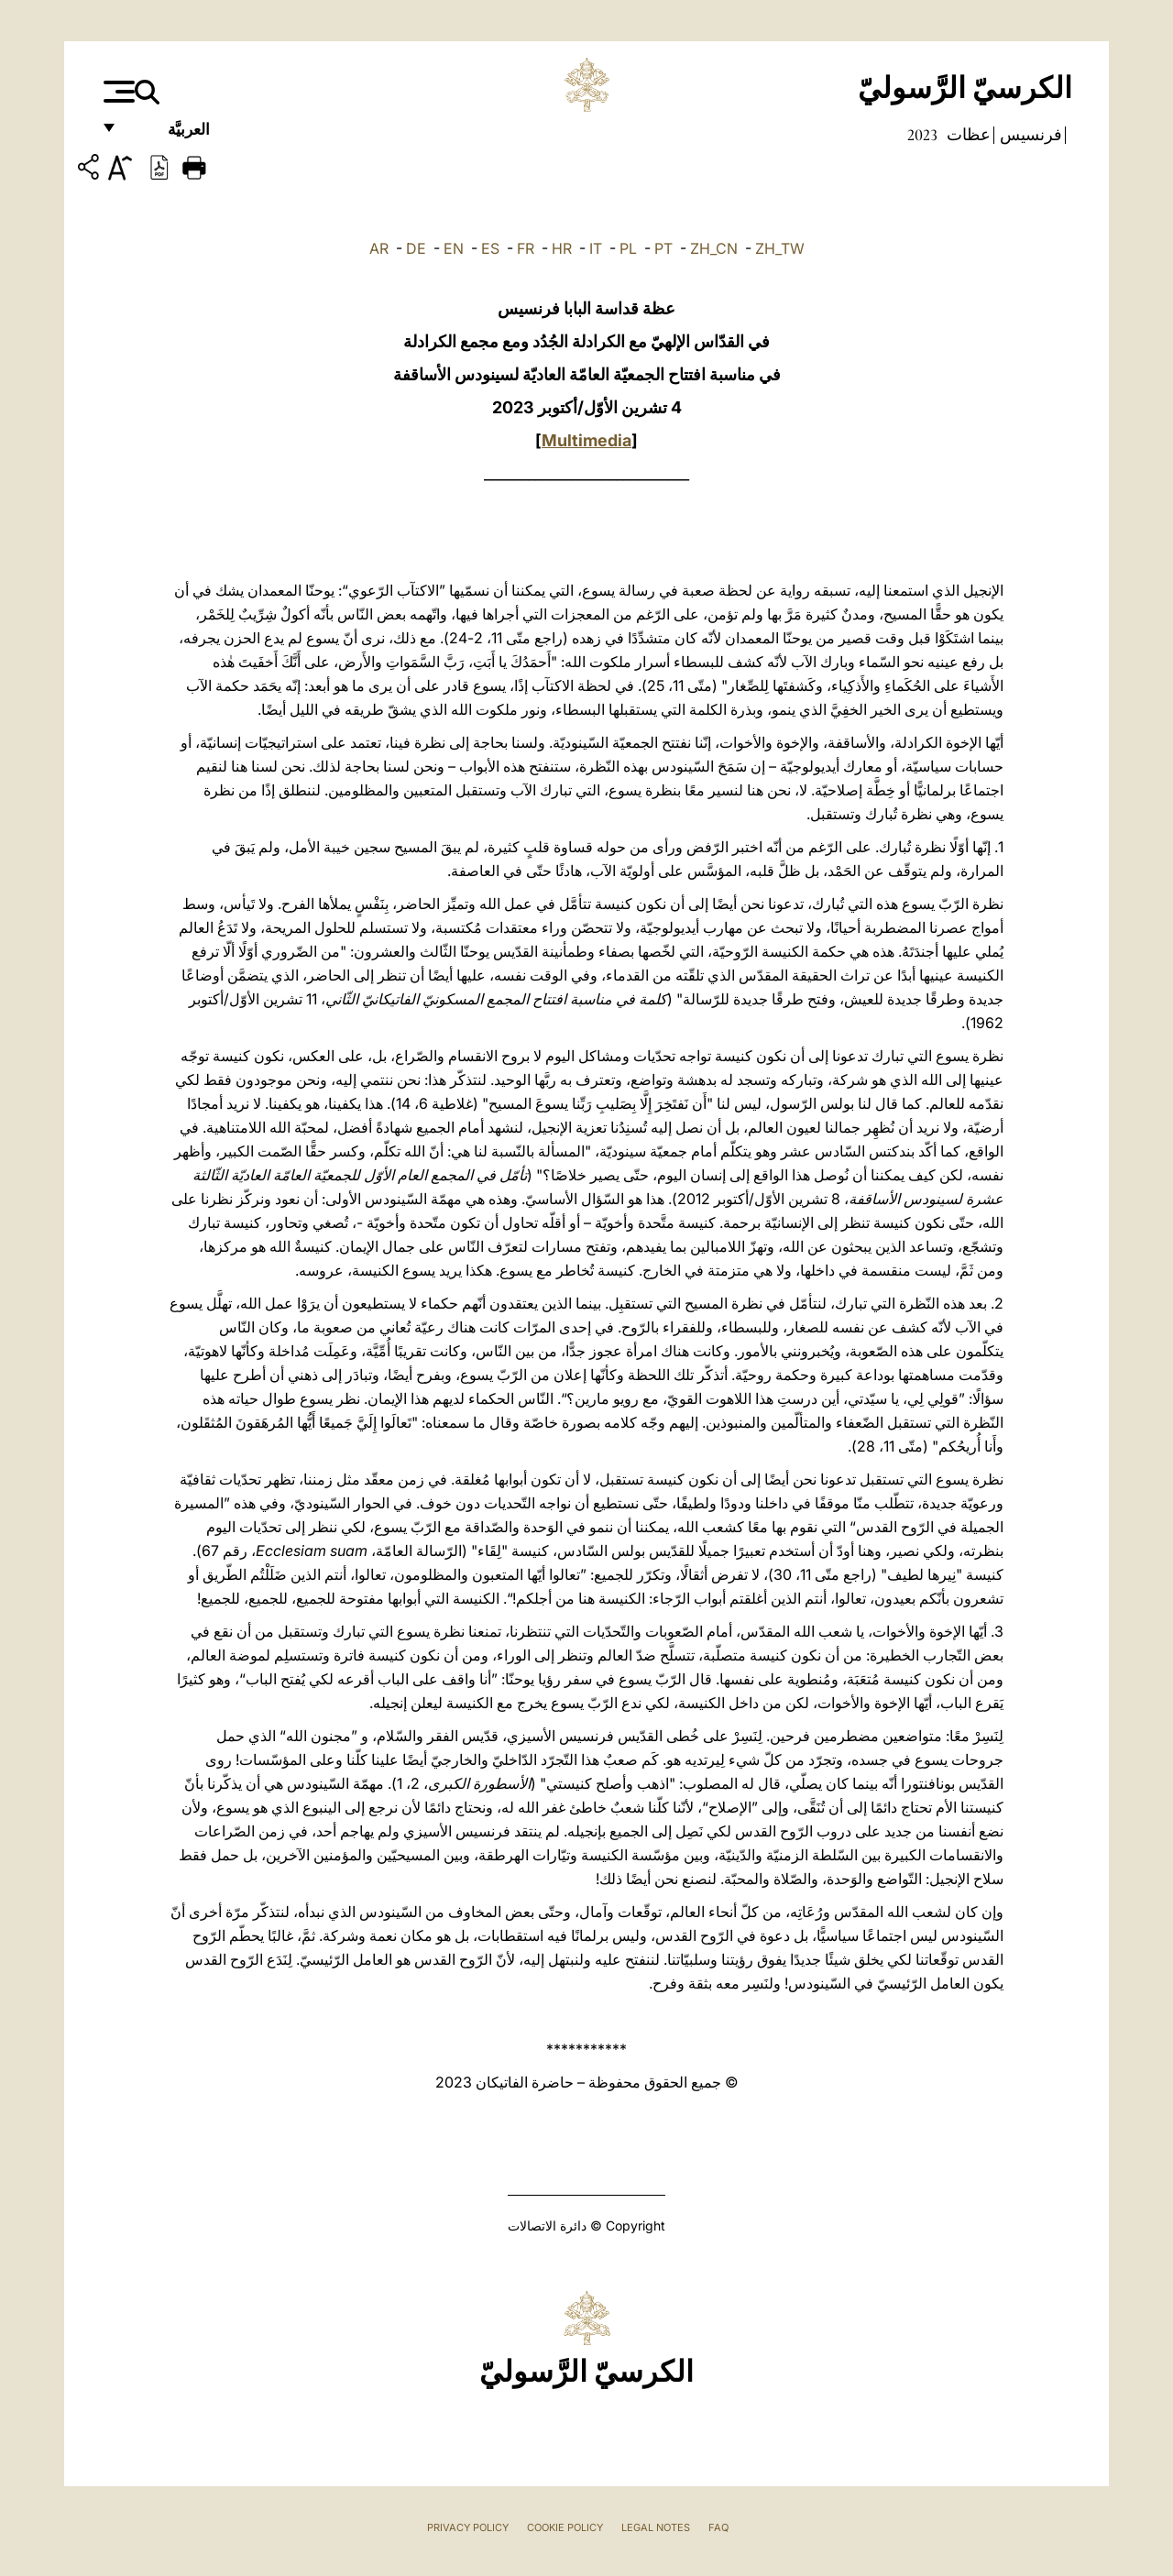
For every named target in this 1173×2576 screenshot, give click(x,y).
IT (595, 248)
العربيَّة (169, 135)
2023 (922, 135)
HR (562, 248)
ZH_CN (714, 248)
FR (525, 248)
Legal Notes (655, 2527)
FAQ (718, 2527)
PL (628, 248)
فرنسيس (1029, 135)
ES (490, 248)
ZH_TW (780, 248)
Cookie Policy (565, 2527)
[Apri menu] (117, 91)
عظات (967, 135)
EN (454, 248)
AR (379, 248)
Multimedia (586, 440)
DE (416, 248)
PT (663, 248)
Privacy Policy (468, 2527)
